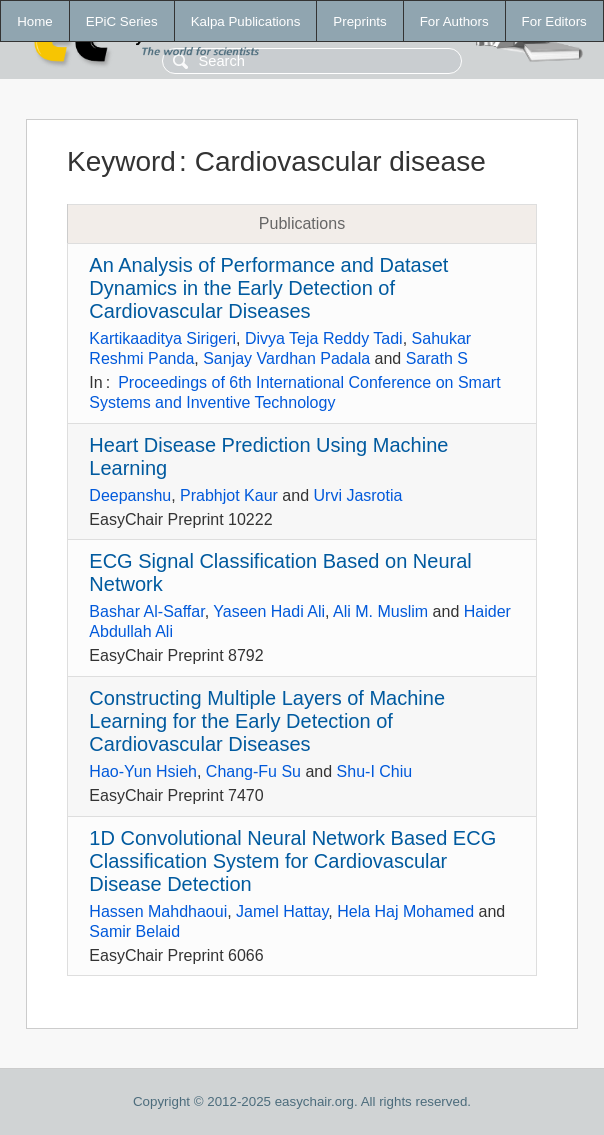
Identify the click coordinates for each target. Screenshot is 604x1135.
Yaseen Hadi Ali (269, 611)
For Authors (454, 21)
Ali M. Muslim (380, 611)
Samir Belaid (134, 931)
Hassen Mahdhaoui (158, 911)
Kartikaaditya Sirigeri (162, 338)
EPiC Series (122, 21)
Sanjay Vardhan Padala (286, 358)
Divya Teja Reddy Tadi (324, 338)
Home (35, 21)
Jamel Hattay (282, 911)
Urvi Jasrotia (358, 495)
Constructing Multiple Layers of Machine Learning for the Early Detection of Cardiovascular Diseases (267, 721)
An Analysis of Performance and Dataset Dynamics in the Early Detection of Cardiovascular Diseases (268, 288)
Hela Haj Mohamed (405, 911)
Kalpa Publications (246, 21)
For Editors (554, 21)
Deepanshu (130, 495)
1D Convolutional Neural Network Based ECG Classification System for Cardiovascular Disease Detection (292, 861)
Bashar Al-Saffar (146, 611)
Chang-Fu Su (253, 771)
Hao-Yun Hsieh (143, 771)
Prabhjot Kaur (229, 495)
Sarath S (437, 358)
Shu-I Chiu (375, 771)
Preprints (359, 21)
